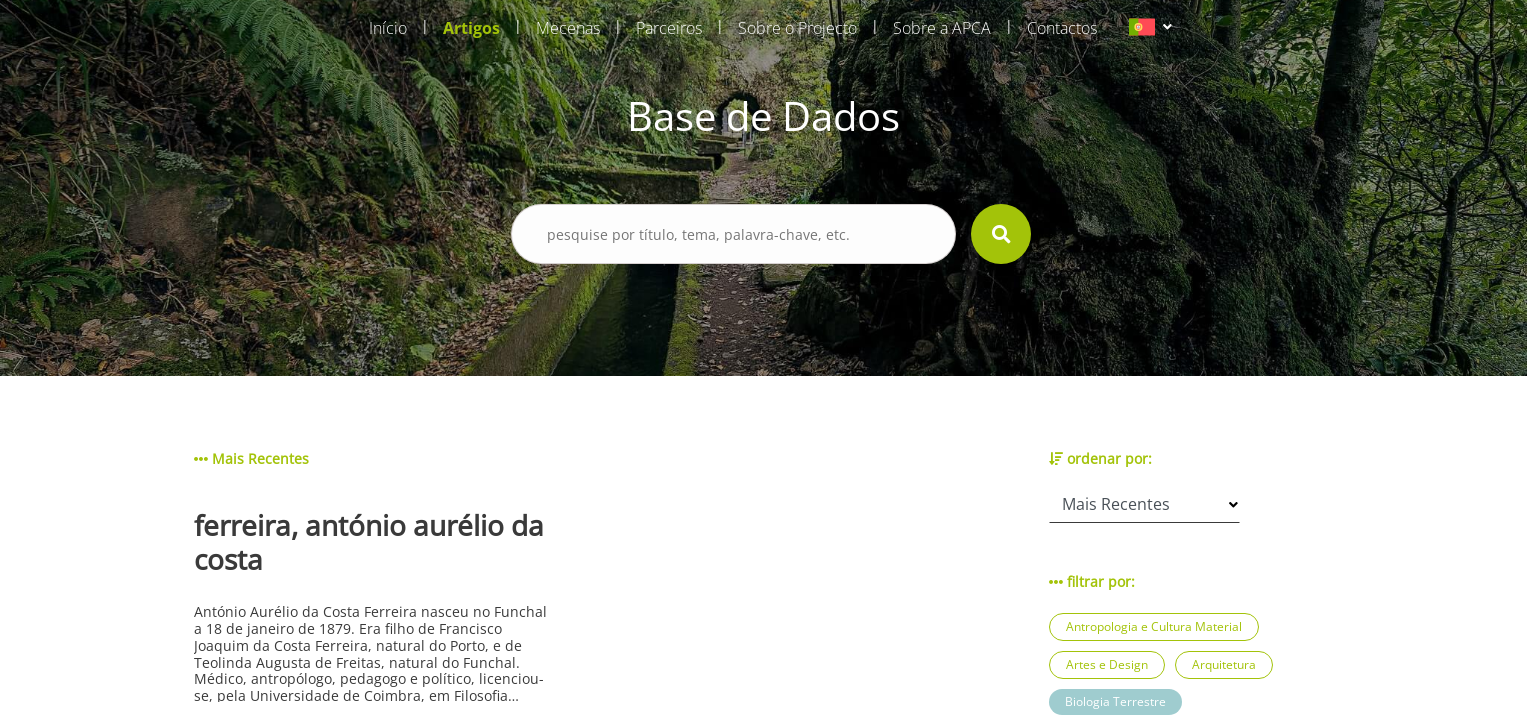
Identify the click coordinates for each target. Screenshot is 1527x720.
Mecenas (568, 28)
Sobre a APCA (942, 28)
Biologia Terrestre (1115, 701)
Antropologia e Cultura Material (1154, 626)
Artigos (471, 28)
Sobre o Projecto (797, 28)
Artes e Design (1107, 664)
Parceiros (669, 28)
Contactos (1062, 28)
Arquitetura (1224, 664)
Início (388, 28)
